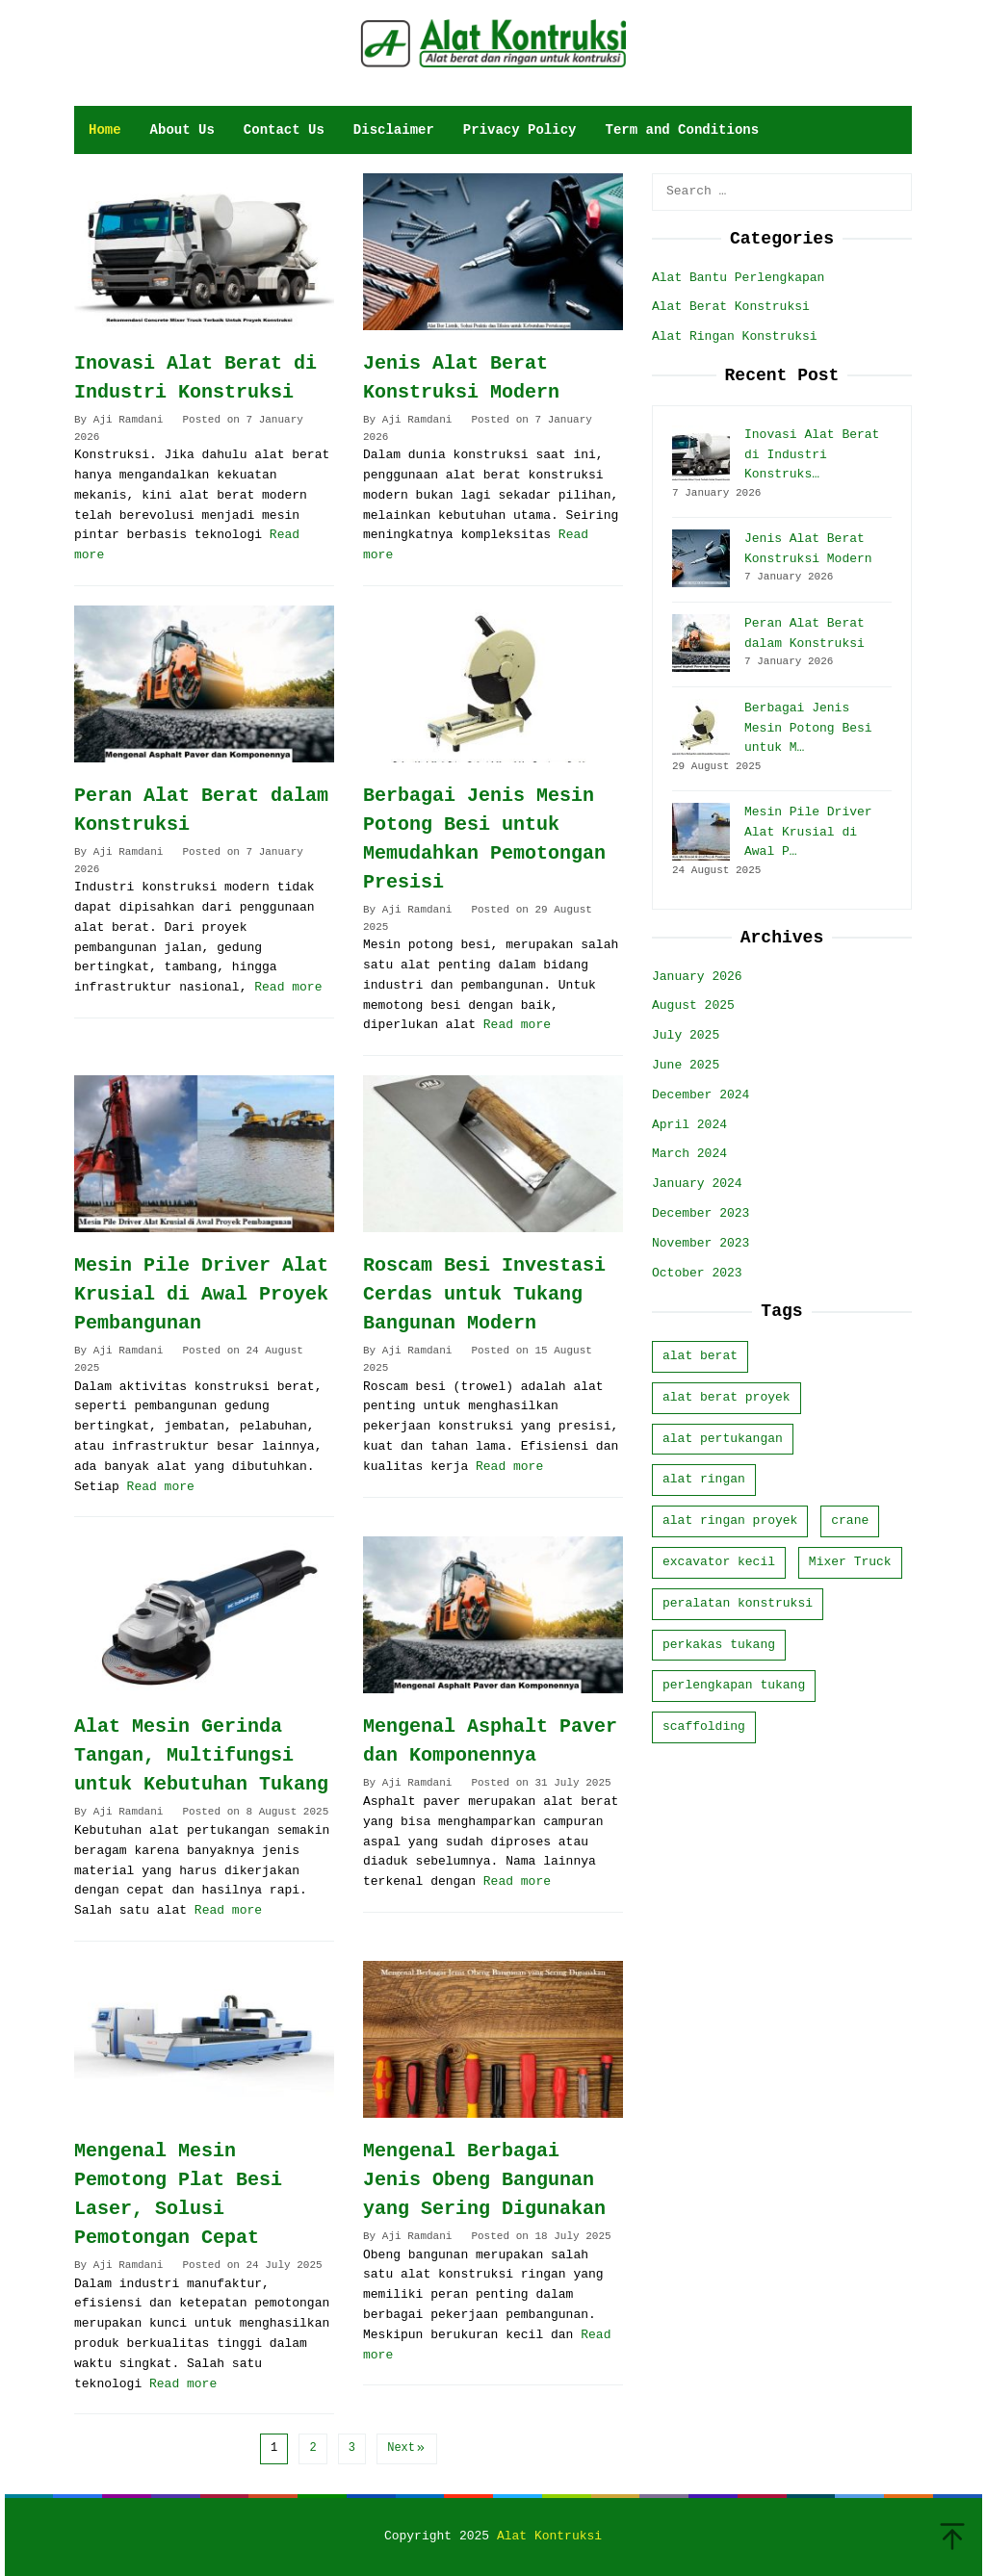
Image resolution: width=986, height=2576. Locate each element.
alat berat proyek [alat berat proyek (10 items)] (726, 1397)
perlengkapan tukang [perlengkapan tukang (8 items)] (733, 1685)
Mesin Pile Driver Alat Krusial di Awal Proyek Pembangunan (201, 1294)
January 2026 (697, 976)
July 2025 (685, 1035)
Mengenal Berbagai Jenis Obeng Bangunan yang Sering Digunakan (484, 2180)
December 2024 (700, 1095)
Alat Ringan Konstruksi (734, 336)
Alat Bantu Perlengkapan (738, 277)
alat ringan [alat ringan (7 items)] (703, 1479)
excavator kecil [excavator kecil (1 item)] (718, 1562)
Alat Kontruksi (549, 2536)
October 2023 (697, 1273)
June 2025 (685, 1065)
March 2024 (689, 1153)
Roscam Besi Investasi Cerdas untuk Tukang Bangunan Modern (484, 1294)
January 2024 (697, 1183)
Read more (288, 987)
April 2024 (689, 1125)
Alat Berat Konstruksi (731, 306)
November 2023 (700, 1243)
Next (407, 2448)
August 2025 (693, 1005)
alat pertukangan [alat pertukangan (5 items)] (722, 1438)
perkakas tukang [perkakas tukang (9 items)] (718, 1644)
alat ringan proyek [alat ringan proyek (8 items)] (729, 1520)
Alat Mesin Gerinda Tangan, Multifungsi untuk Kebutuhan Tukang (201, 1755)
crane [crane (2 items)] (850, 1520)
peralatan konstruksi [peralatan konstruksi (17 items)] (737, 1603)
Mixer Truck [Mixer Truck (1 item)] (850, 1562)
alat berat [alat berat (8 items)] (700, 1356)
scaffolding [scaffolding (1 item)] (703, 1726)
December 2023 (700, 1213)
